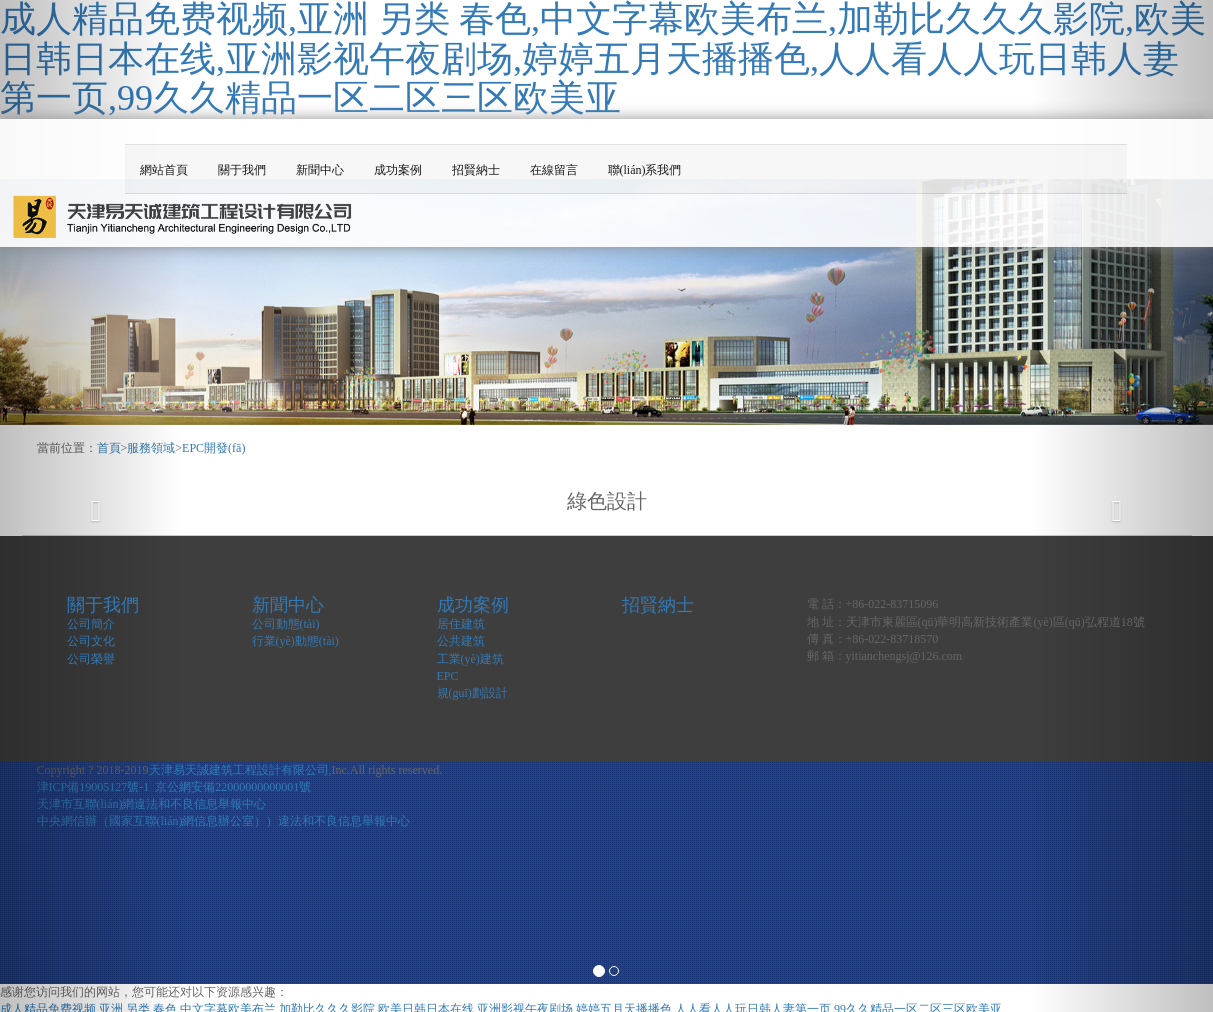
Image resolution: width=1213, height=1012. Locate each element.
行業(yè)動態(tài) (295, 641)
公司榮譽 (91, 659)
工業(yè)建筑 (470, 659)
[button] (91, 506)
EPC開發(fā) (213, 448)
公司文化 (91, 641)
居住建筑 (461, 624)
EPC (448, 676)
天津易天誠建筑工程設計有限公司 (239, 770)
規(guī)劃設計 (472, 693)
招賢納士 (476, 170)
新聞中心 (320, 170)
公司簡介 (91, 624)
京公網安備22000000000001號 (233, 787)
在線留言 (554, 170)
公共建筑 (461, 641)
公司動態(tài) (286, 624)
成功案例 (398, 170)
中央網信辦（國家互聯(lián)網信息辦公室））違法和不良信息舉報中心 (224, 821)
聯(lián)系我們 (645, 170)
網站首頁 (164, 170)
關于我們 (242, 170)
